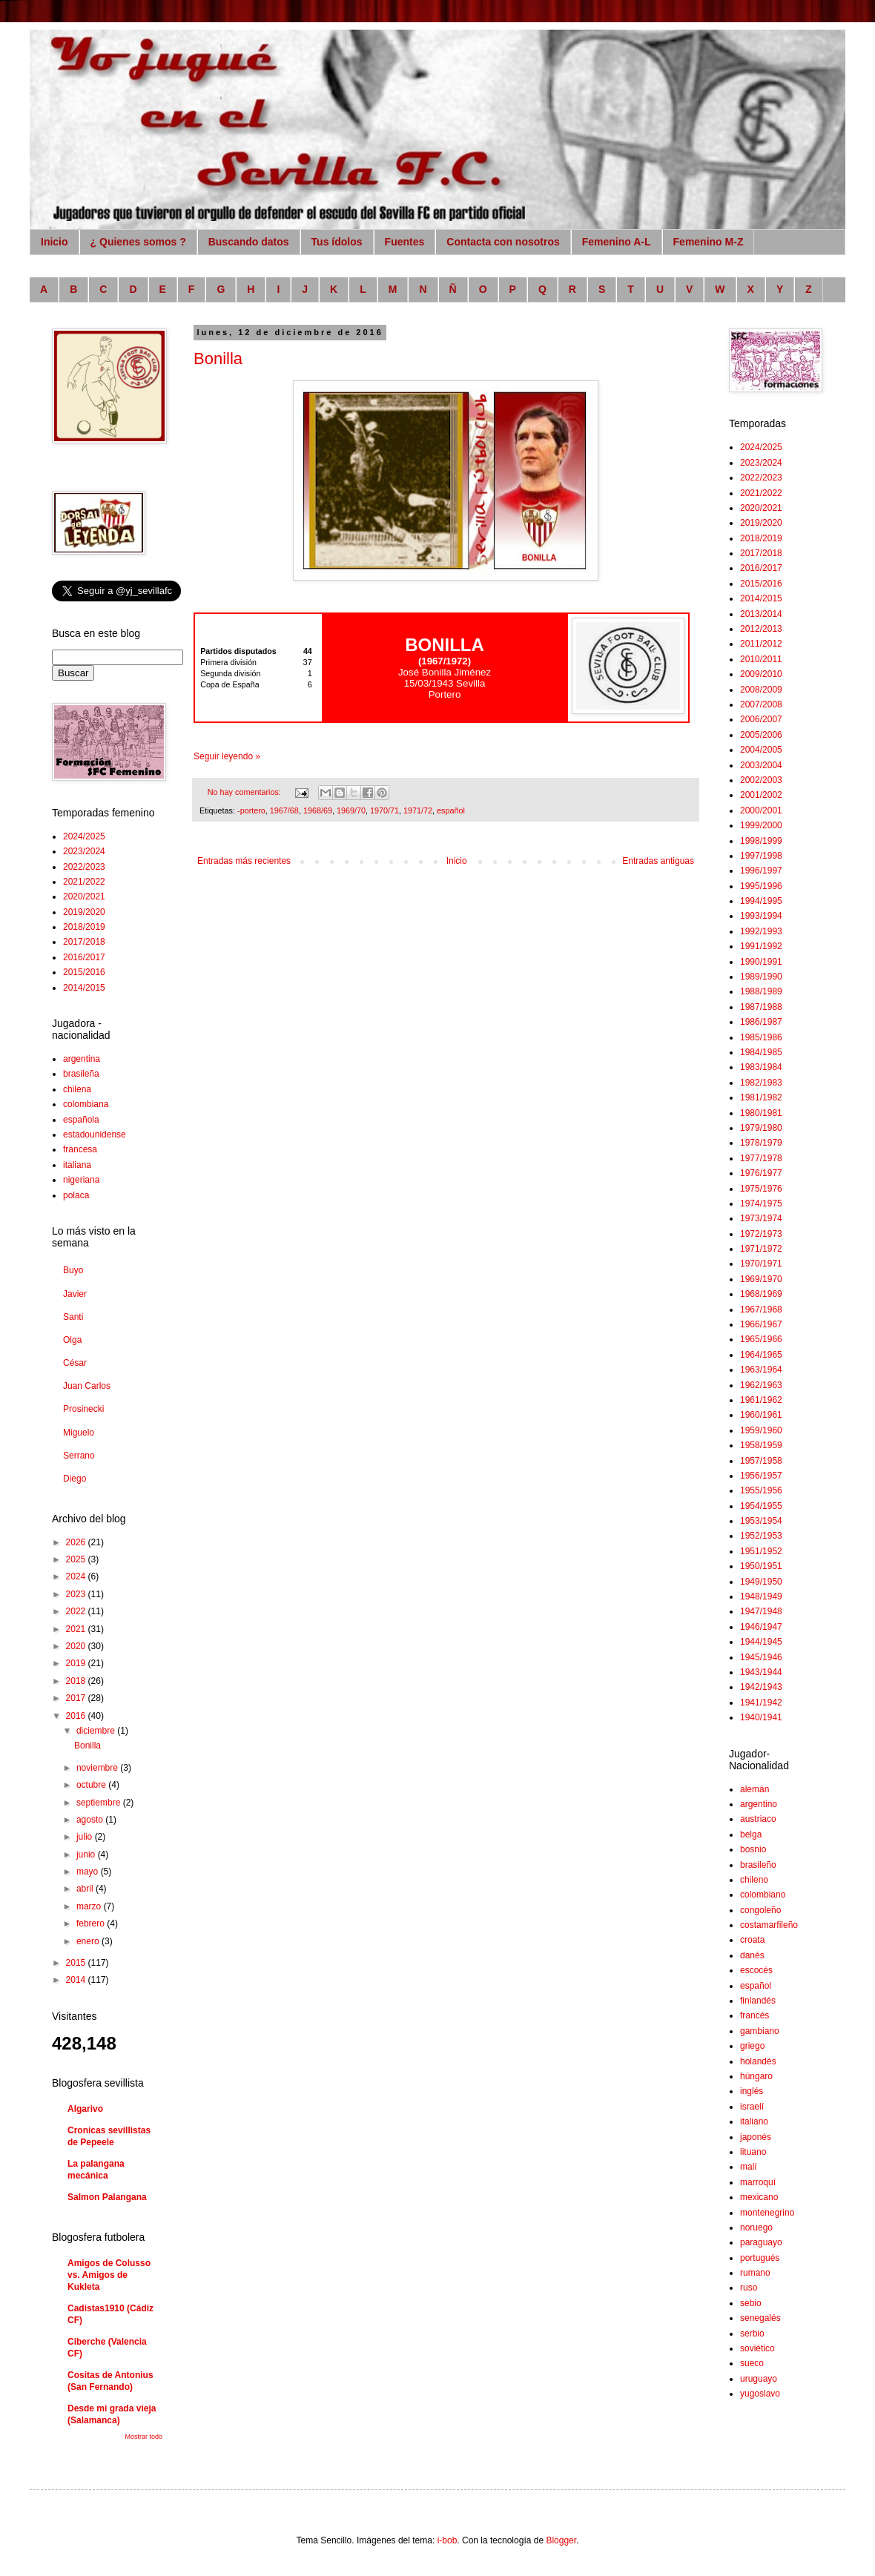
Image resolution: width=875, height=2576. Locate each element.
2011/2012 (761, 643)
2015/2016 (84, 972)
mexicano (759, 2197)
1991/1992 (761, 946)
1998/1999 (761, 841)
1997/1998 (761, 856)
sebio (751, 2303)
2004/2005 (761, 749)
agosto (90, 1819)
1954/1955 (761, 1506)
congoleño (760, 1910)
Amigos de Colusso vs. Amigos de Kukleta (109, 2275)
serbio (752, 2333)
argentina (81, 1059)
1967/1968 (761, 1309)
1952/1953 (761, 1535)
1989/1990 (761, 976)
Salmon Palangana (107, 2197)
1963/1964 (761, 1369)
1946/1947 (761, 1627)
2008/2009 (761, 689)
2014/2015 (84, 987)
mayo (88, 1871)
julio (85, 1837)
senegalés (760, 2318)
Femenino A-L (616, 242)
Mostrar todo (143, 2436)
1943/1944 (761, 1672)
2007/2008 (761, 704)
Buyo (73, 1270)
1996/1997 (761, 870)
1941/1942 (761, 1702)
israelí (752, 2106)
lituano (753, 2152)
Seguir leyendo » (227, 756)
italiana (77, 1165)
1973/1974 (761, 1218)
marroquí (758, 2182)
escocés (756, 1970)
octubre (92, 1785)
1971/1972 (761, 1249)
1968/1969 (761, 1294)
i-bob (448, 2540)
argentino (758, 1804)
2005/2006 (761, 735)
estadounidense (94, 1134)
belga (751, 1834)
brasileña (81, 1074)
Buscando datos (248, 242)
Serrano (79, 1455)
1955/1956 (761, 1490)
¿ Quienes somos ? (138, 242)
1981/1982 (761, 1097)
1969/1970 (761, 1279)
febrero (91, 1923)
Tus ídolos (337, 242)
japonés (755, 2137)
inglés (751, 2091)
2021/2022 (84, 881)
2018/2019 (84, 927)
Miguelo (78, 1432)
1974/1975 (761, 1203)
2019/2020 (84, 912)
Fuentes (405, 242)
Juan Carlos (86, 1386)
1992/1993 (761, 931)
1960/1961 (761, 1415)
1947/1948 (761, 1611)
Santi (73, 1317)
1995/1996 (761, 886)
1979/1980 (761, 1128)
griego (752, 2046)
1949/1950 (761, 1581)
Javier (75, 1294)
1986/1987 (761, 1022)
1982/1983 (761, 1082)
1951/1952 (761, 1551)
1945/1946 (761, 1657)
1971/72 (417, 810)
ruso (748, 2287)
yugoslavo (760, 2393)
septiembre (99, 1802)
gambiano (759, 2031)
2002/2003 (761, 780)
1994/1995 (761, 901)
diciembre (96, 1730)
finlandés (758, 2000)
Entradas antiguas (658, 861)
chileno (754, 1880)
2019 (77, 1663)
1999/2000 (761, 825)
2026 (77, 1542)
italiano (754, 2121)
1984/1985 (761, 1052)
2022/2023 (84, 867)
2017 (77, 1698)
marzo (90, 1906)
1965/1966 (761, 1339)
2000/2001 (761, 810)
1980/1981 (761, 1113)
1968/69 (317, 810)
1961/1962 (761, 1400)
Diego (74, 1478)
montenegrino (767, 2212)
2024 (77, 1576)
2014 (77, 1980)
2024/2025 (84, 836)
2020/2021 (84, 896)
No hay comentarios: (245, 791)
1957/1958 (761, 1461)
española (81, 1119)
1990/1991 (761, 962)
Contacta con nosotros (502, 242)
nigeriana (81, 1180)
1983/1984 (761, 1067)
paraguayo (761, 2242)
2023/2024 (84, 851)
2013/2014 (761, 614)
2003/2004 (761, 765)
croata (752, 1940)
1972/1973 (761, 1234)
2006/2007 (761, 719)
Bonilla (218, 358)
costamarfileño (769, 1925)
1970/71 (384, 810)
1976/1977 (761, 1173)
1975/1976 (761, 1188)
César (75, 1363)
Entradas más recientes (244, 861)
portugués (759, 2258)
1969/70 (351, 810)
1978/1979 (761, 1142)
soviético (757, 2348)
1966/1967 (761, 1324)
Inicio (54, 242)
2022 (77, 1611)
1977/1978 (761, 1158)
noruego (756, 2227)
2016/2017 (84, 957)
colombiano (762, 1894)
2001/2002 (761, 795)
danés (752, 1955)
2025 (77, 1559)
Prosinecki (83, 1409)
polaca (76, 1195)
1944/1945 (761, 1642)
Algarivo (85, 2109)
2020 (77, 1646)
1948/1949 (761, 1596)
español (451, 810)
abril (86, 1888)
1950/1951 (761, 1566)
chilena (77, 1089)
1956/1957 (761, 1475)
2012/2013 (761, 629)
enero (89, 1941)
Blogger (561, 2540)
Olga (72, 1340)
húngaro (756, 2076)
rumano (755, 2273)
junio (87, 1854)
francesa (80, 1149)
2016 (77, 1716)
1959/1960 (761, 1430)
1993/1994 (761, 916)
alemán (754, 1789)
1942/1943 (761, 1687)
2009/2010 (761, 674)
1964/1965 (761, 1355)
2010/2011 (761, 659)
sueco (752, 2363)
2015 (77, 1963)
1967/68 (284, 810)
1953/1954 (761, 1521)
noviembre (98, 1768)
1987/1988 (761, 1007)
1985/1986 (761, 1037)
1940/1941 (761, 1717)
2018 (77, 1681)
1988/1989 (761, 991)
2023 (77, 1594)
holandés (758, 2061)
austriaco (758, 1819)
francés (754, 2015)
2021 (77, 1629)
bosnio (753, 1849)
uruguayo (758, 2379)
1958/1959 (761, 1445)
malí (748, 2166)
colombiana (85, 1104)
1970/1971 (761, 1263)
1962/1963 (761, 1385)
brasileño (758, 1865)
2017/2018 (84, 942)
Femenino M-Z (708, 242)
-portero (251, 810)
